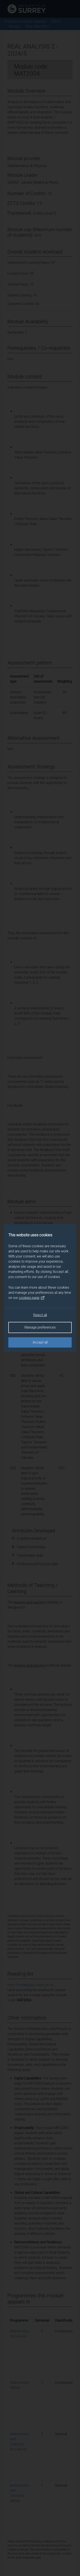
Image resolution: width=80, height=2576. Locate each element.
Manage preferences (40, 1327)
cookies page (32, 1298)
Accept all (40, 1342)
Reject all (40, 1315)
